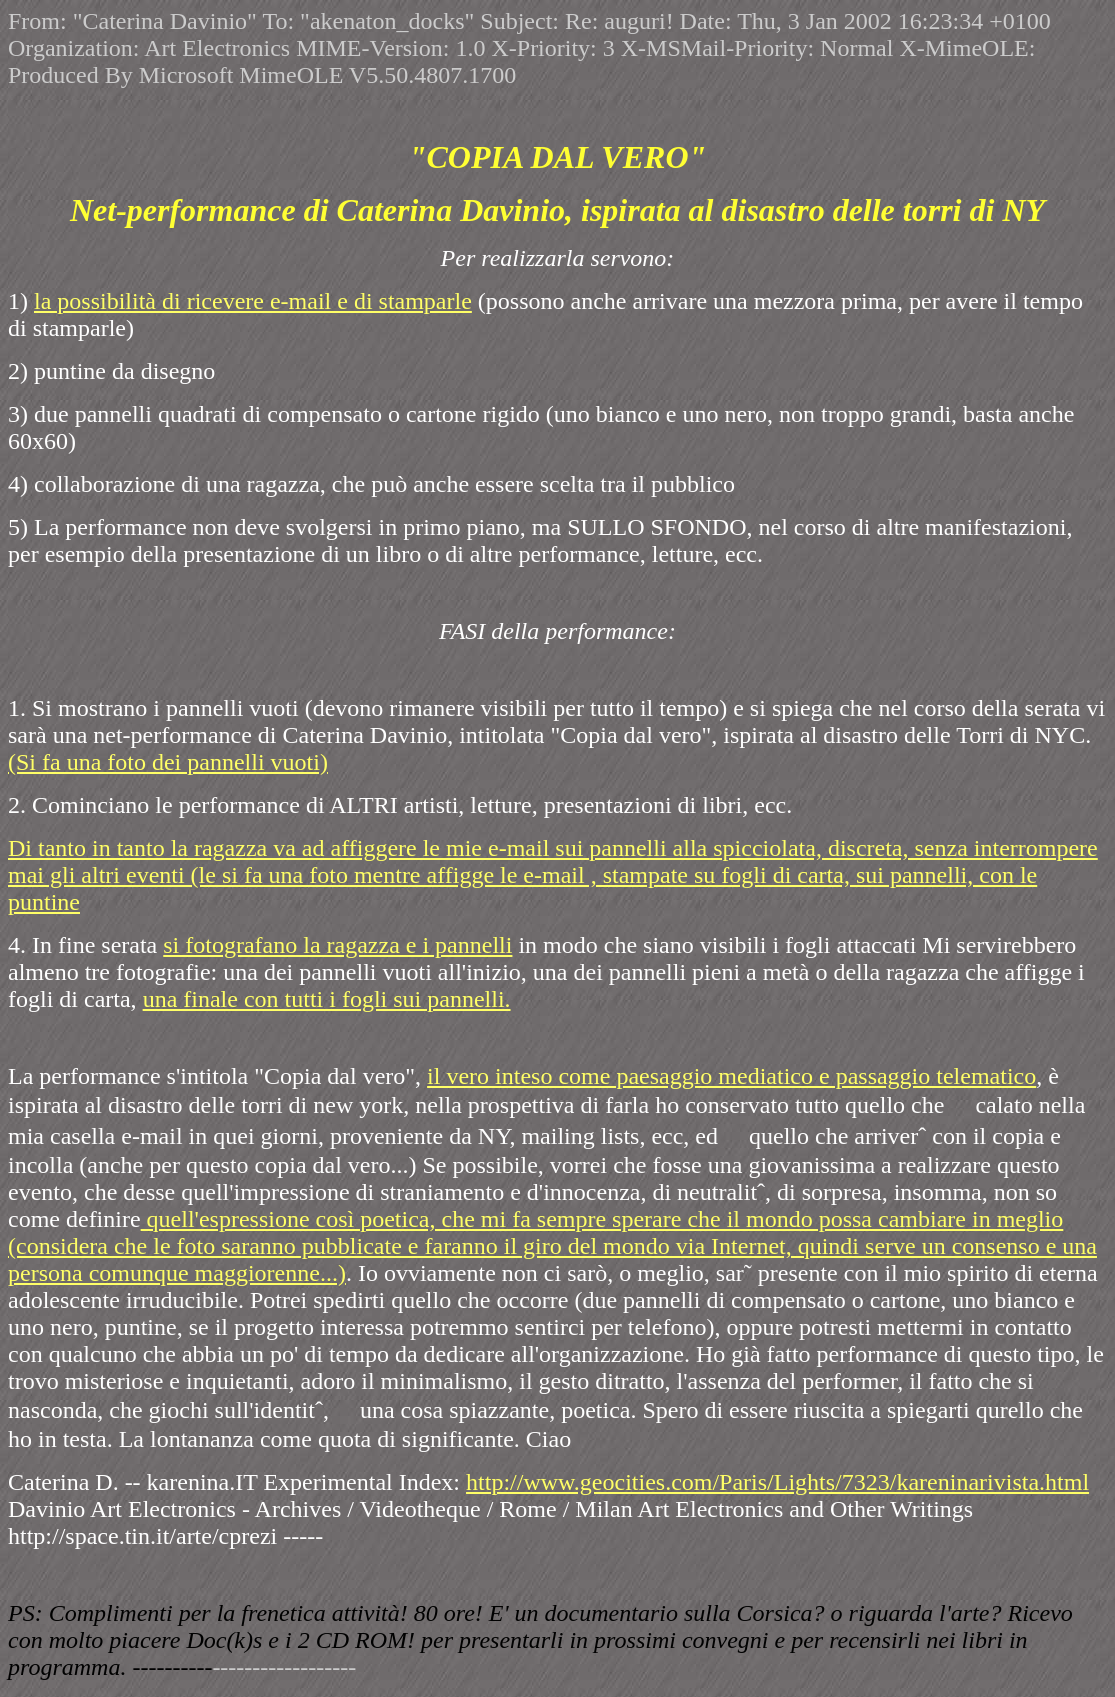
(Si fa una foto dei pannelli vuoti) (168, 762)
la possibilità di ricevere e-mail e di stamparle (253, 301)
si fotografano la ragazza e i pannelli (337, 945)
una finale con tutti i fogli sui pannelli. (327, 999)
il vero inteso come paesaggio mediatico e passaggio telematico (731, 1076)
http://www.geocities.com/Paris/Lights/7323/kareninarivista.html (777, 1482)
